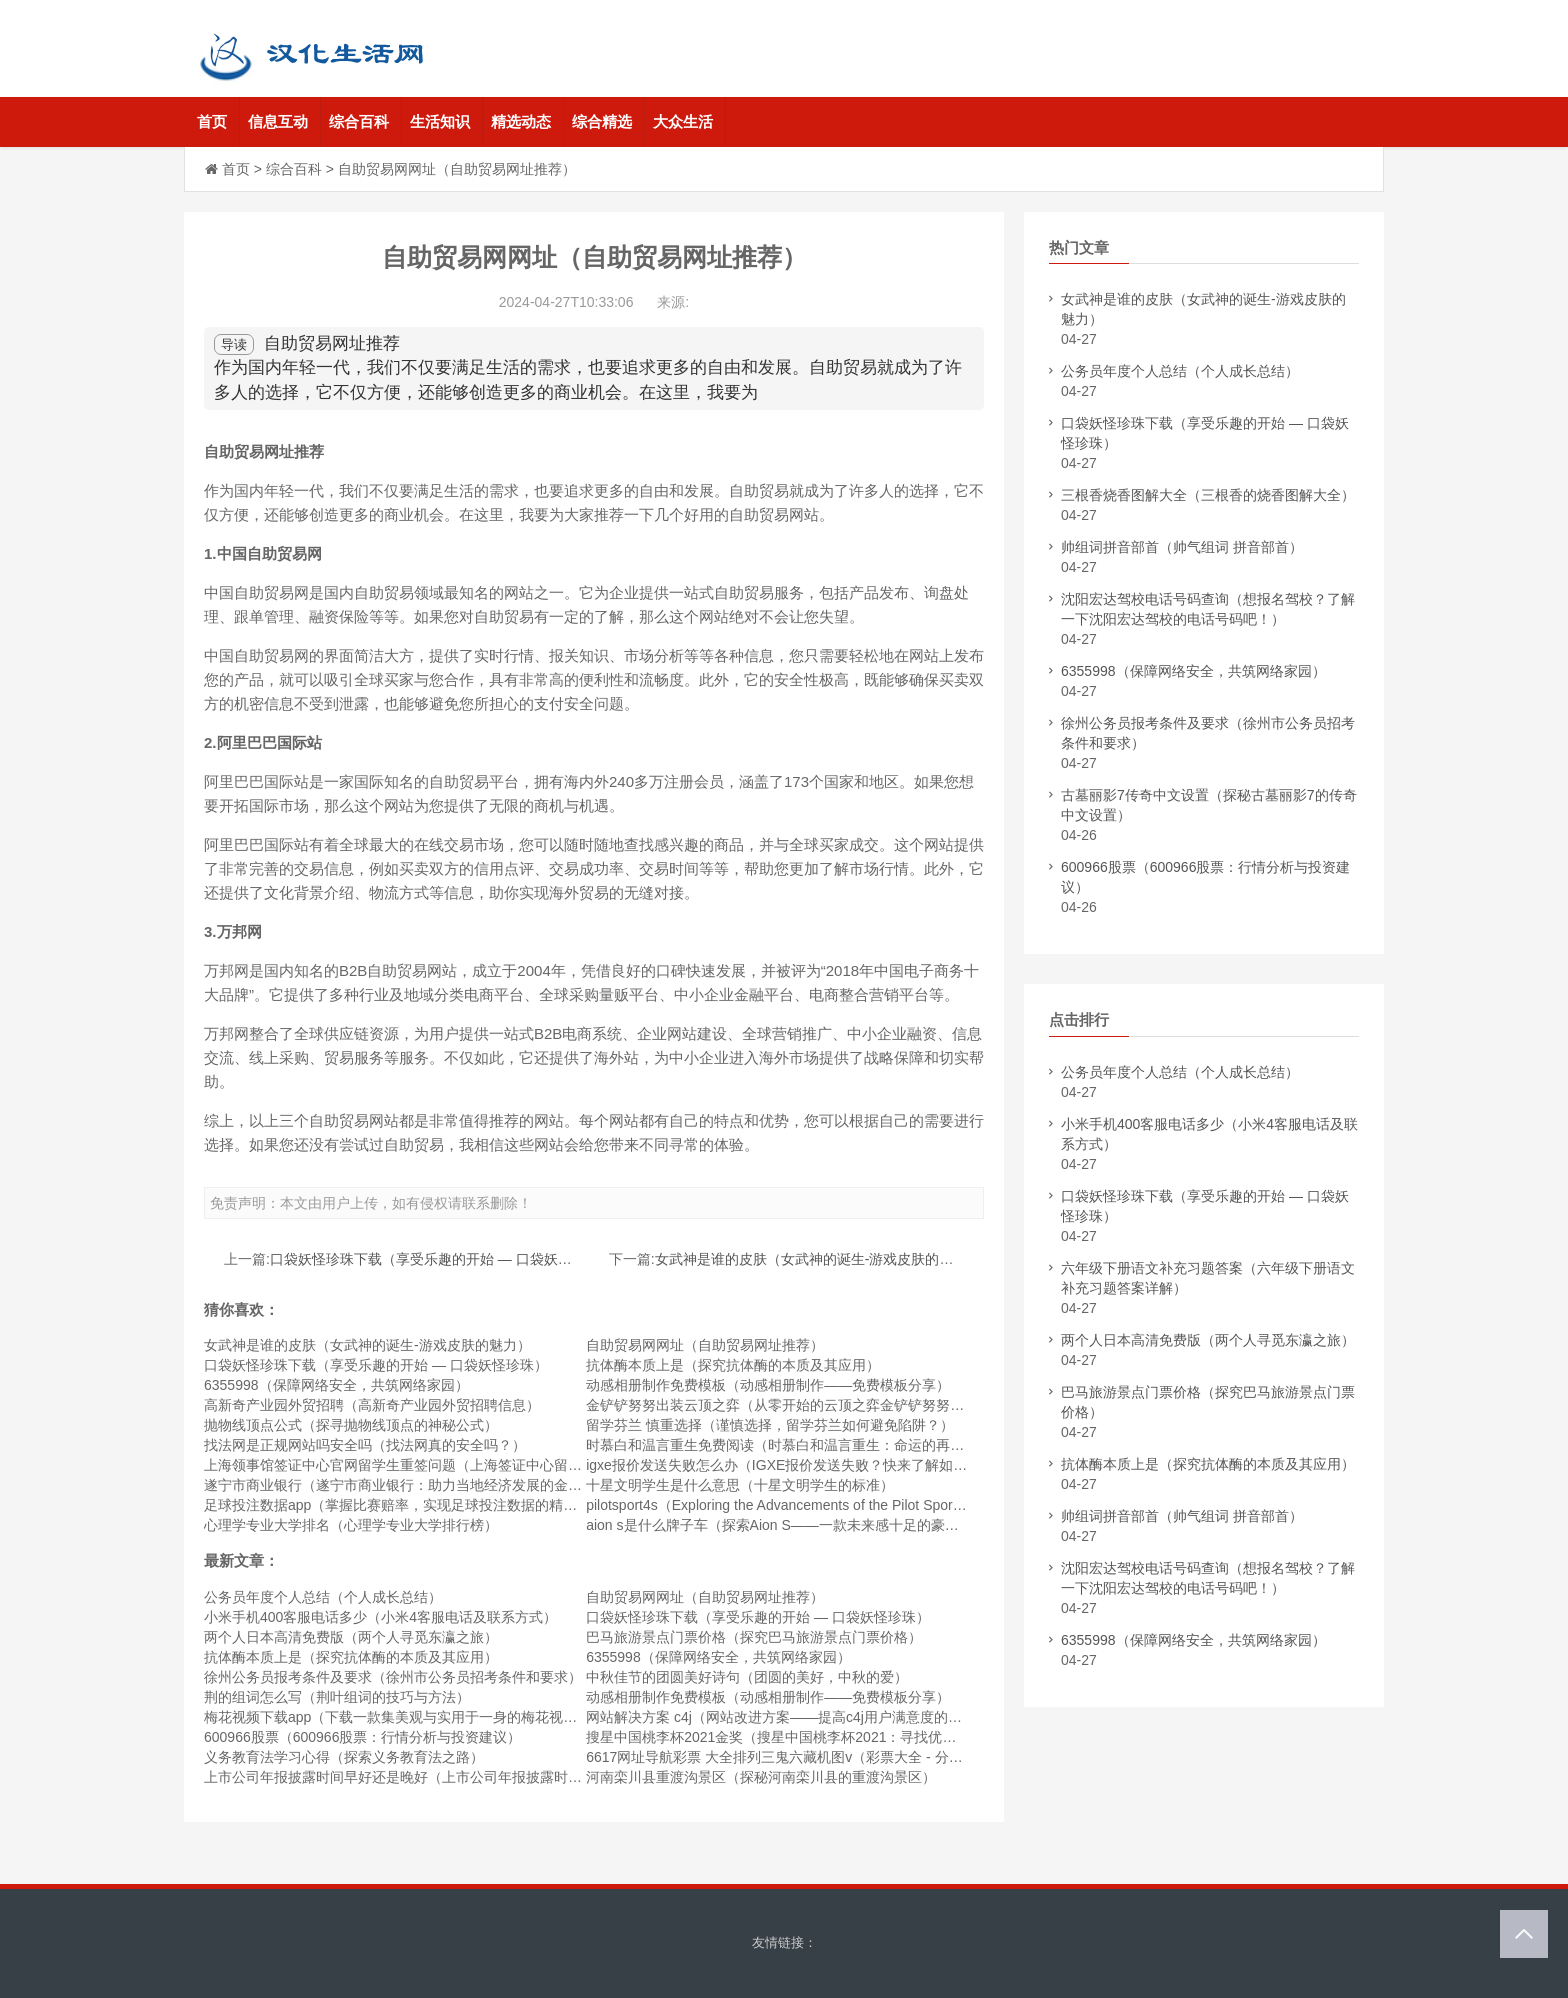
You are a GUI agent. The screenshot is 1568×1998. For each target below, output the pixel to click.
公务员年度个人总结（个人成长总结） (323, 1597)
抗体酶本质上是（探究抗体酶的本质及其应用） (733, 1365)
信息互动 (278, 121)
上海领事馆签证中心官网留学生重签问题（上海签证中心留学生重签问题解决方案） (463, 1465)
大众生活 (683, 121)
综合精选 (602, 121)
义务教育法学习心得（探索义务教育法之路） (344, 1757)
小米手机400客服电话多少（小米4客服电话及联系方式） (380, 1617)
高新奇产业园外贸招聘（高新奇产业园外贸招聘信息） (372, 1405)
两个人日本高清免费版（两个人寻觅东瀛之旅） (351, 1637)
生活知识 (440, 121)
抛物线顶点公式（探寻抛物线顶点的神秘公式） (351, 1425)
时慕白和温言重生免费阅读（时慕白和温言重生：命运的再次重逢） (796, 1445)
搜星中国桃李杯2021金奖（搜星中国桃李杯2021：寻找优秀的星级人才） (813, 1737)
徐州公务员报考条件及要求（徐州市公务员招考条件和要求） (393, 1677)
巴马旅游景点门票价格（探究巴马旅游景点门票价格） (754, 1637)
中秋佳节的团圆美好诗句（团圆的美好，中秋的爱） (747, 1677)
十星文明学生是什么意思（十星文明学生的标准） (740, 1485)
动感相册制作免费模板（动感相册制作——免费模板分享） (768, 1385)
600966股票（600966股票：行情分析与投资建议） (362, 1737)
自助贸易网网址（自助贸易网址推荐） (705, 1345)
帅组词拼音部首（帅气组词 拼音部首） (1182, 547)
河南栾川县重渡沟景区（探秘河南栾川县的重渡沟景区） (761, 1777)
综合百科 (359, 121)
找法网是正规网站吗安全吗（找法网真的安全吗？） (365, 1445)
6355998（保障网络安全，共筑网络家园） (336, 1385)
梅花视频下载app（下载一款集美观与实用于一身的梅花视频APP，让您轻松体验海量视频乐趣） (502, 1717)
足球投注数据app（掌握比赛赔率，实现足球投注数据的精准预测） (411, 1505)
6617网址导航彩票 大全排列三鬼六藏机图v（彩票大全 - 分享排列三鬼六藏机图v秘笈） (854, 1757)
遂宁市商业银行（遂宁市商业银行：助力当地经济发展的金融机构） (414, 1485)
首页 (212, 121)
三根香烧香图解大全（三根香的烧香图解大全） (1208, 495)
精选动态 (521, 121)
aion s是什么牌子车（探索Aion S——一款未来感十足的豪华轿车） (793, 1525)
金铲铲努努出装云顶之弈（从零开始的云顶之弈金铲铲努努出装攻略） (803, 1405)
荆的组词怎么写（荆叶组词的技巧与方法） (337, 1697)
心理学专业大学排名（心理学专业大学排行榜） (351, 1525)
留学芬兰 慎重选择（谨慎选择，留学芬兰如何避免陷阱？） (770, 1425)
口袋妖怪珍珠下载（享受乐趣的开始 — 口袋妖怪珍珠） (442, 1259)
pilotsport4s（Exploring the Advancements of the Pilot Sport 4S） (788, 1505)
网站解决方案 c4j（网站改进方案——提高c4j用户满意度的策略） (788, 1717)
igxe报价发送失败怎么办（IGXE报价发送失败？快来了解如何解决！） (804, 1465)
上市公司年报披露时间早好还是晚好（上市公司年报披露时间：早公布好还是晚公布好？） (484, 1777)
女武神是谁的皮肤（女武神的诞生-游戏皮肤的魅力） (818, 1259)
